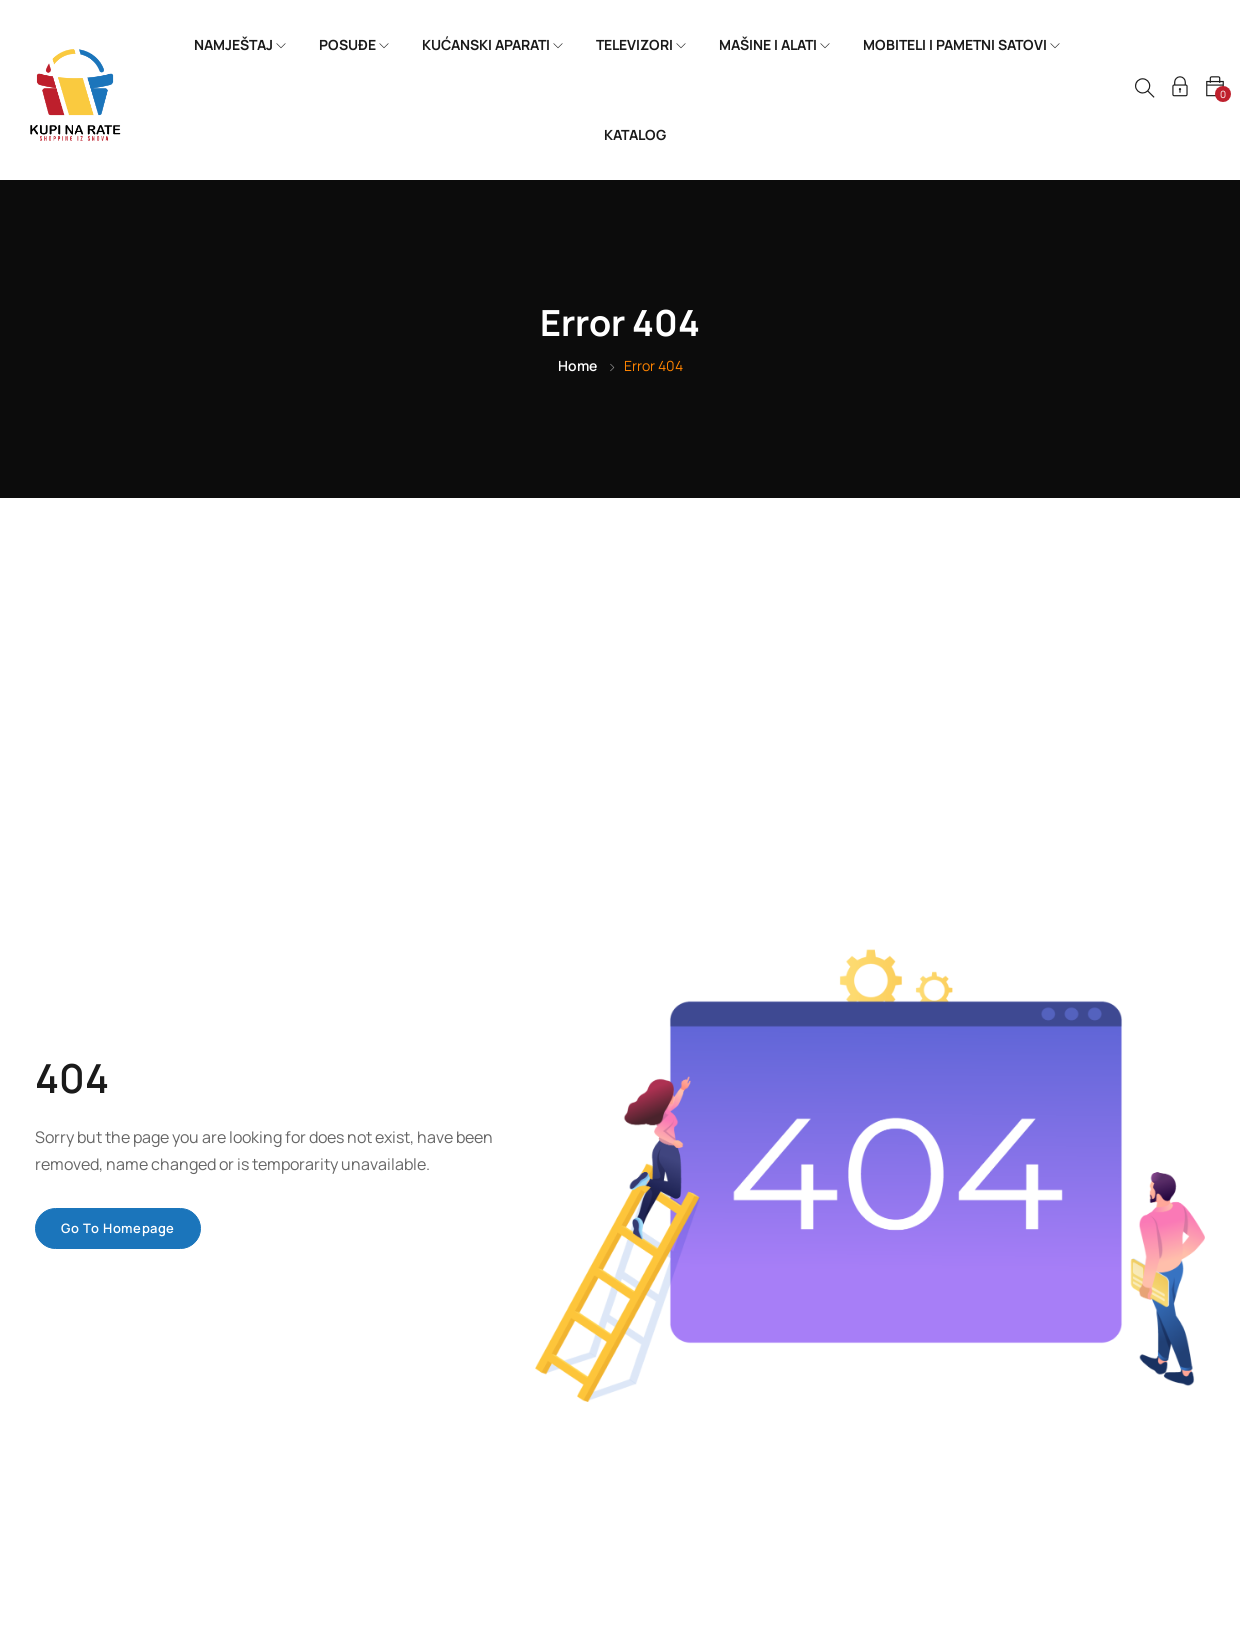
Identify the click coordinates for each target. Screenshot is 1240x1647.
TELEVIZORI (641, 44)
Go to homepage (118, 1228)
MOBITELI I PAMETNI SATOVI (961, 44)
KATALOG (635, 134)
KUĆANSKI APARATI (492, 44)
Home (577, 365)
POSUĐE (354, 44)
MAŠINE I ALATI (774, 44)
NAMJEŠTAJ (240, 44)
